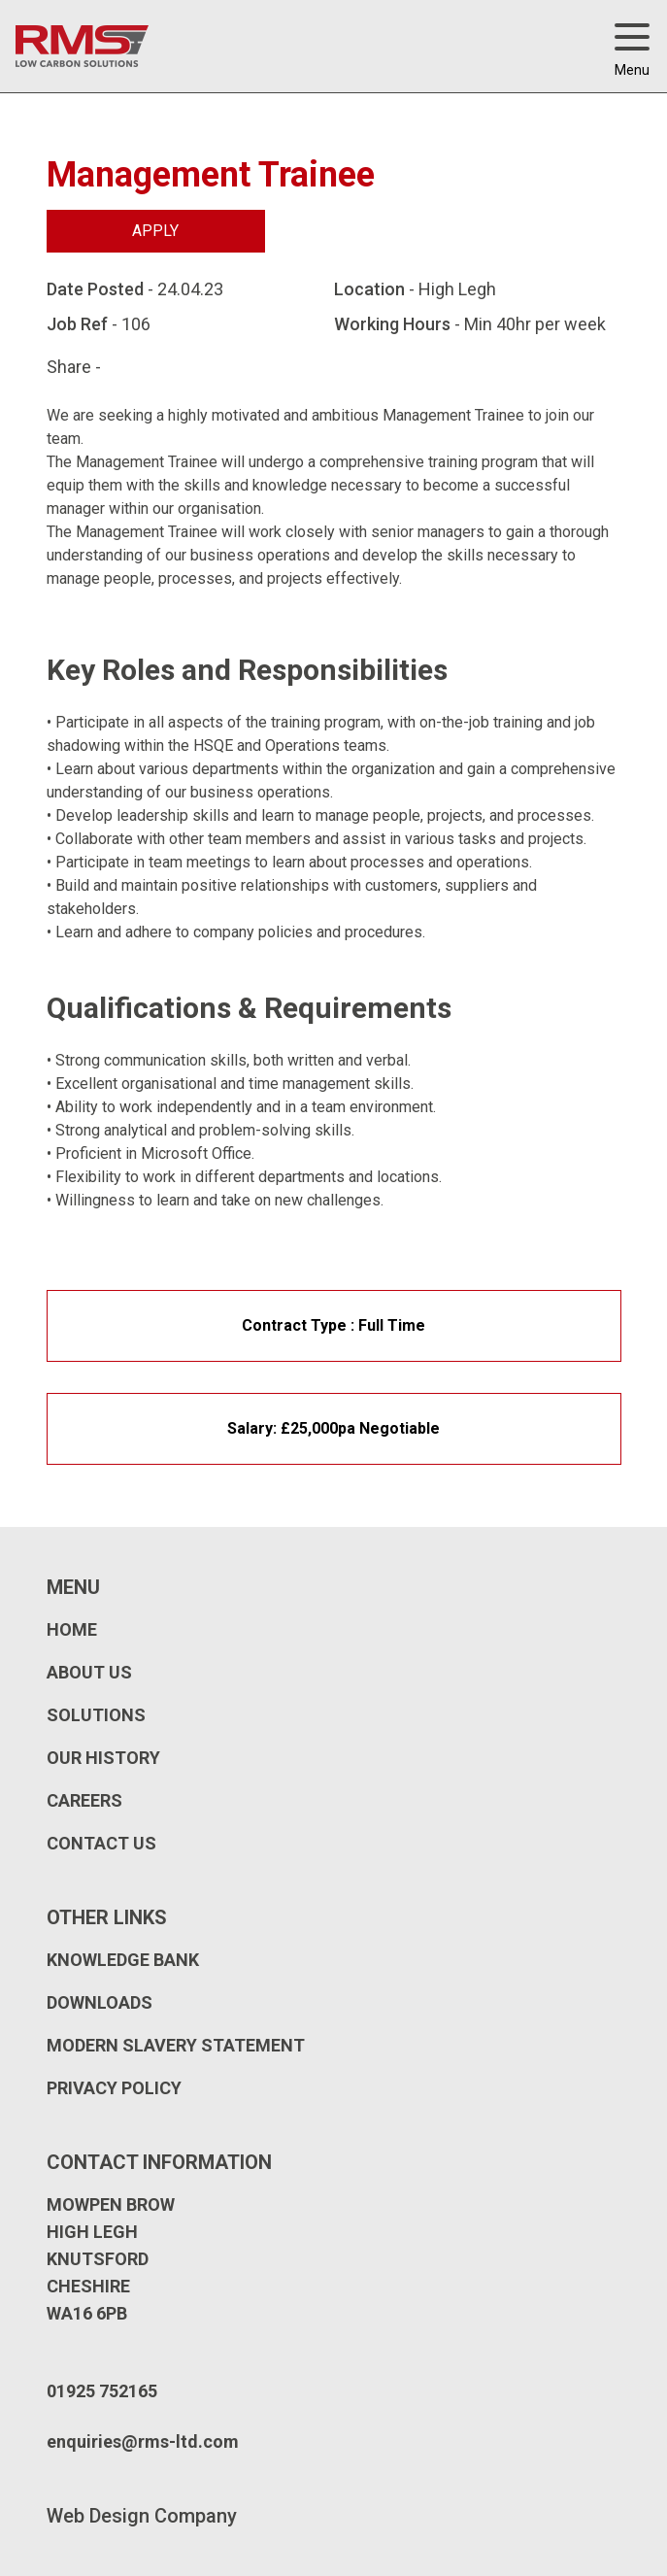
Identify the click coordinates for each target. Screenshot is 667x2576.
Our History (103, 1757)
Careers (84, 1800)
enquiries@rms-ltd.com (143, 2441)
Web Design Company (142, 2515)
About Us (89, 1672)
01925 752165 (102, 2391)
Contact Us (101, 1843)
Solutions (96, 1715)
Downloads (99, 2002)
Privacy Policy (114, 2088)
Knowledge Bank (123, 1959)
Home (72, 1629)
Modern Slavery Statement (176, 2045)
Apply (155, 230)
